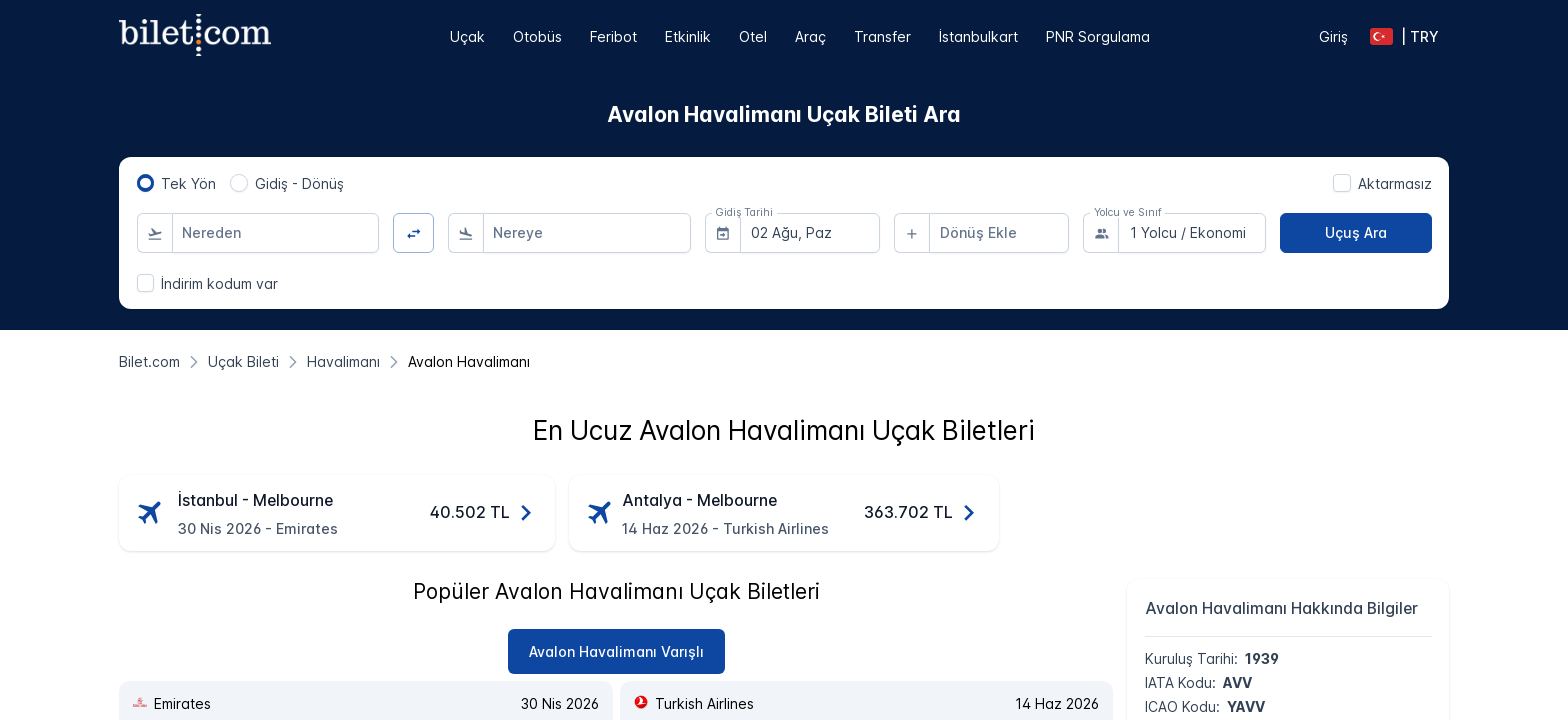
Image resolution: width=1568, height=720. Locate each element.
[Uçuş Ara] (1356, 233)
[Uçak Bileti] (243, 361)
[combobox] (276, 233)
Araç (810, 36)
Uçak (467, 36)
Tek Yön (188, 183)
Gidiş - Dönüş (299, 183)
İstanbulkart (978, 36)
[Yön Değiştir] (413, 233)
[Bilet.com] (149, 361)
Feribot (613, 36)
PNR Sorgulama (1098, 36)
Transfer (882, 36)
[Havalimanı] (343, 361)
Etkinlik (688, 36)
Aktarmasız (1395, 183)
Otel (753, 36)
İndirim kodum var (219, 283)
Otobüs (537, 36)
